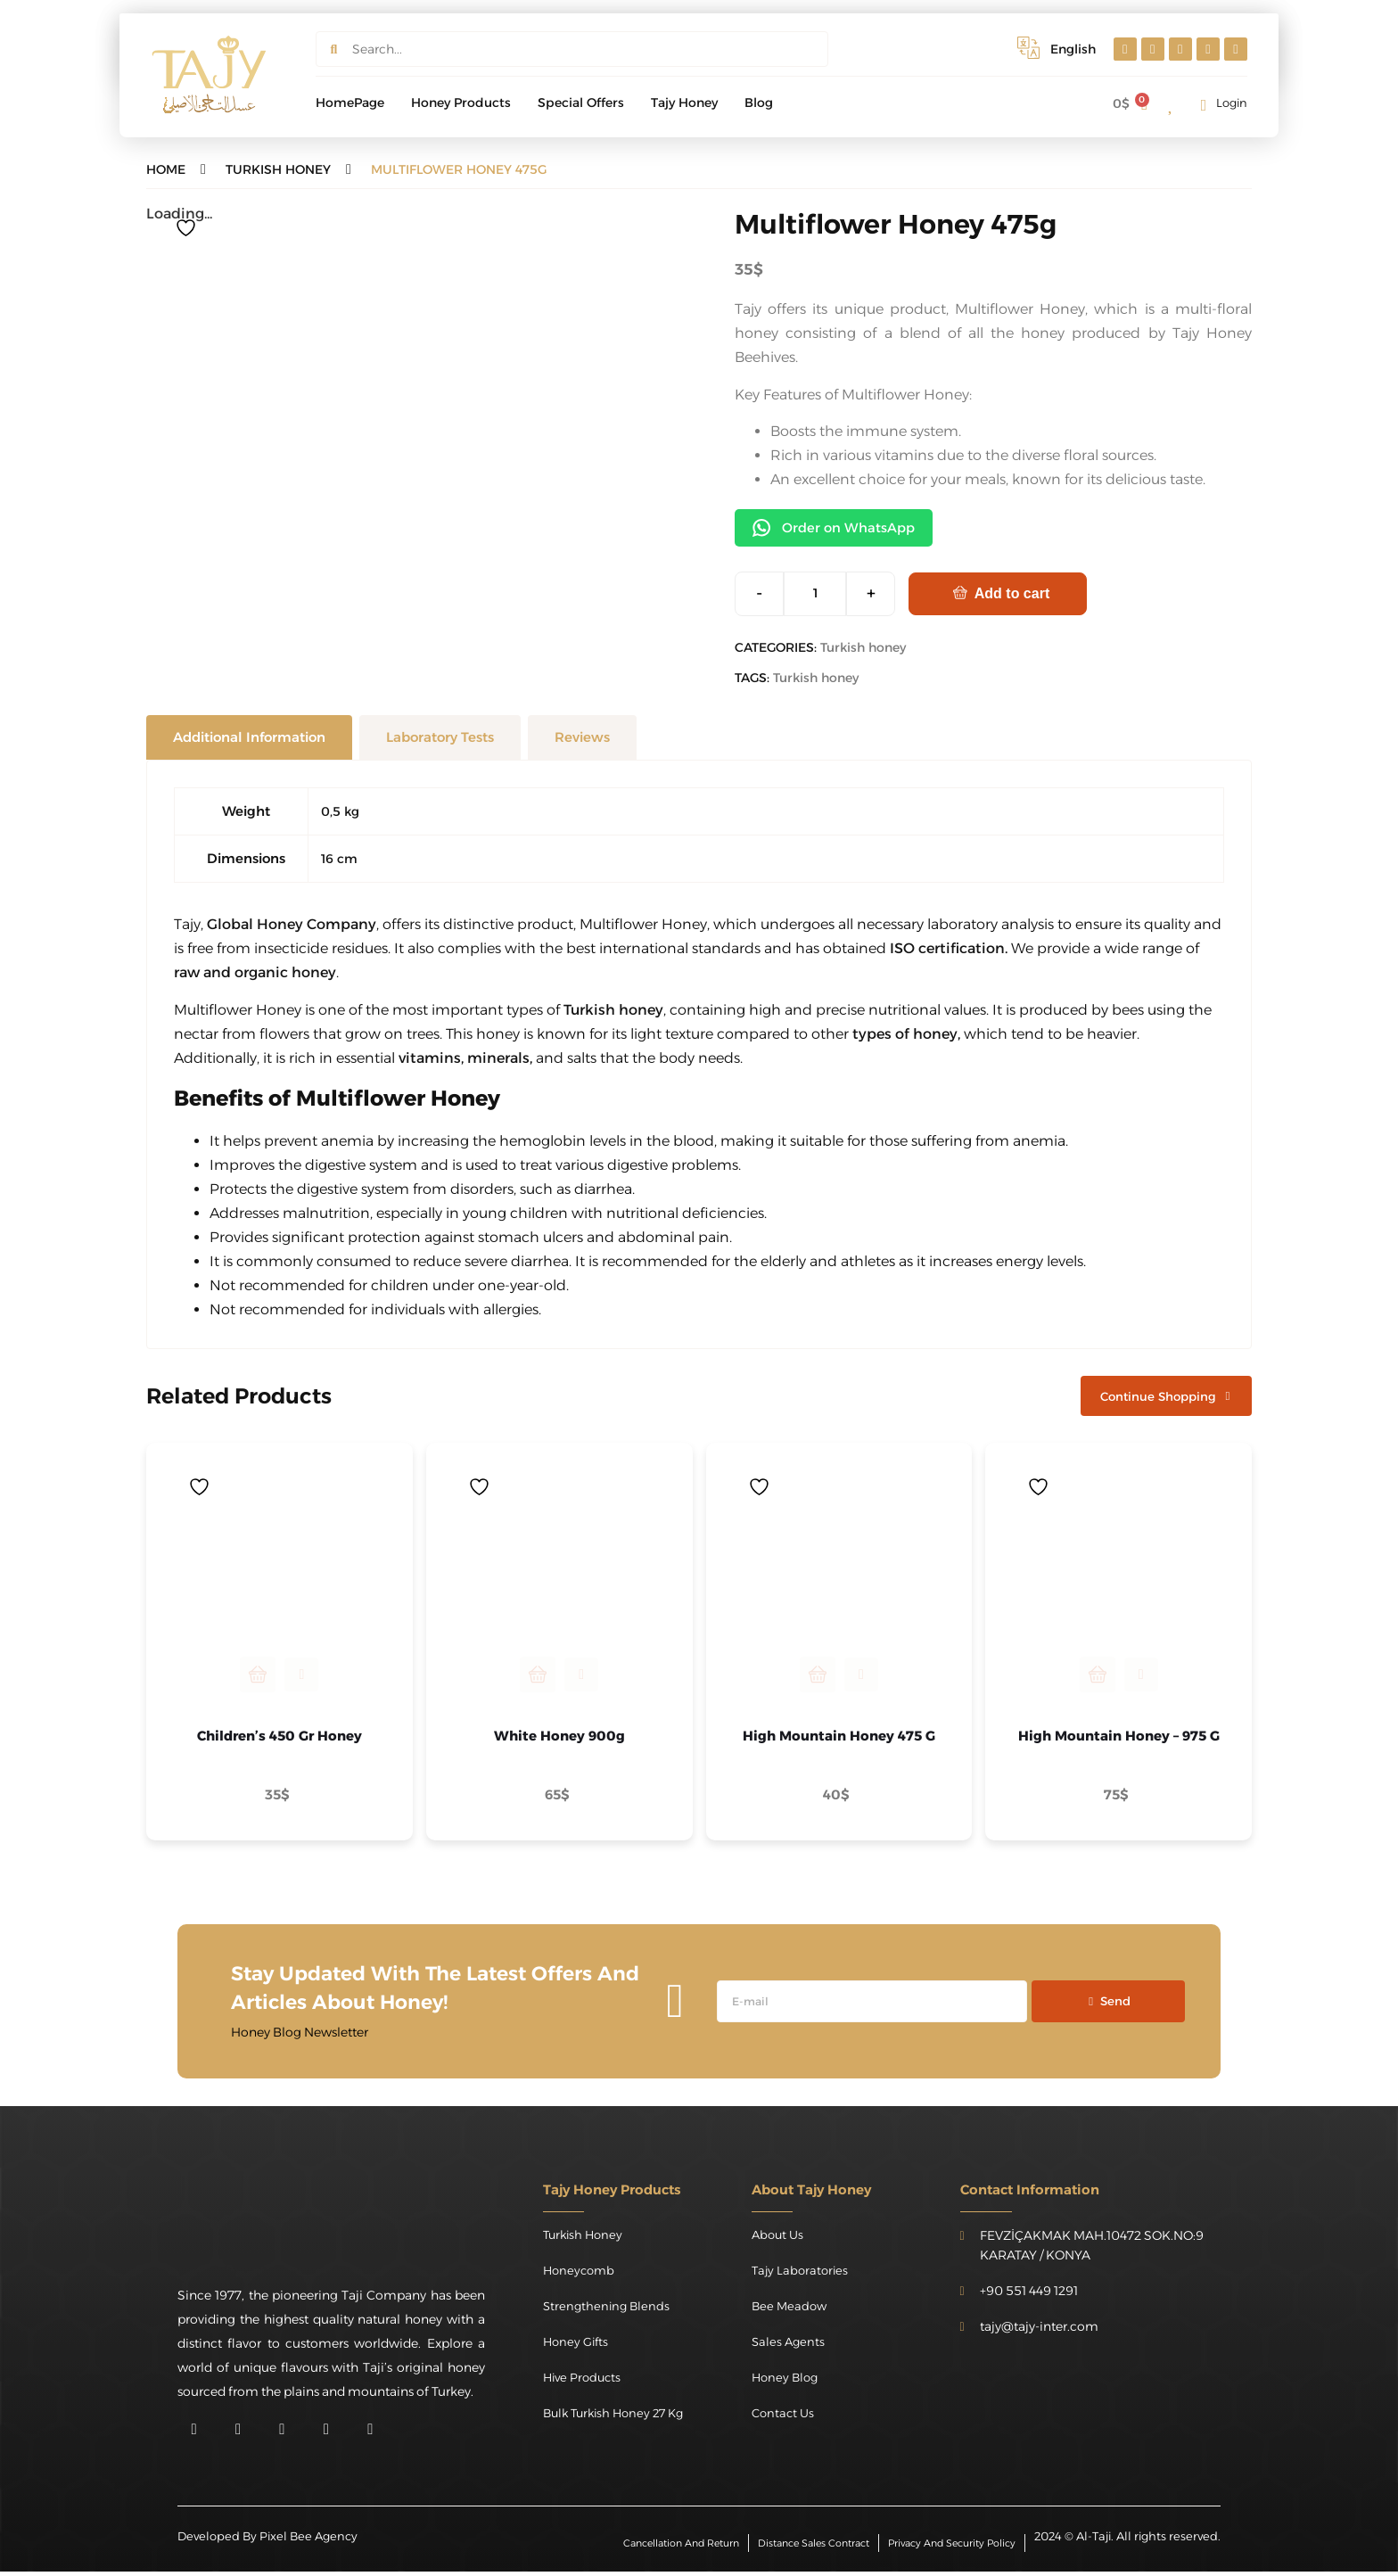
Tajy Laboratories (802, 2275)
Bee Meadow (791, 2310)
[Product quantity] (815, 595)
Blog (758, 103)
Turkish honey (863, 649)
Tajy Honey (684, 103)
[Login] (1204, 105)
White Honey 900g (559, 1740)
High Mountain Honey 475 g (839, 1740)
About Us (779, 2239)
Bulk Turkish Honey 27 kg (619, 2417)
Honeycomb (581, 2275)
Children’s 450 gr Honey (279, 1740)
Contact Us (785, 2417)
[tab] (249, 739)
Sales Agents (789, 2346)
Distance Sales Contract (797, 2546)
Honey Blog (787, 2382)
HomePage (350, 103)
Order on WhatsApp (838, 529)
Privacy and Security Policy (946, 2546)
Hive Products (584, 2382)
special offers (581, 103)
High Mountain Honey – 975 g (1119, 1740)
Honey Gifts (578, 2346)
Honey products (461, 103)
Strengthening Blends (608, 2310)
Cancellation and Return (652, 2546)
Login (1231, 102)
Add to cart (1011, 595)
